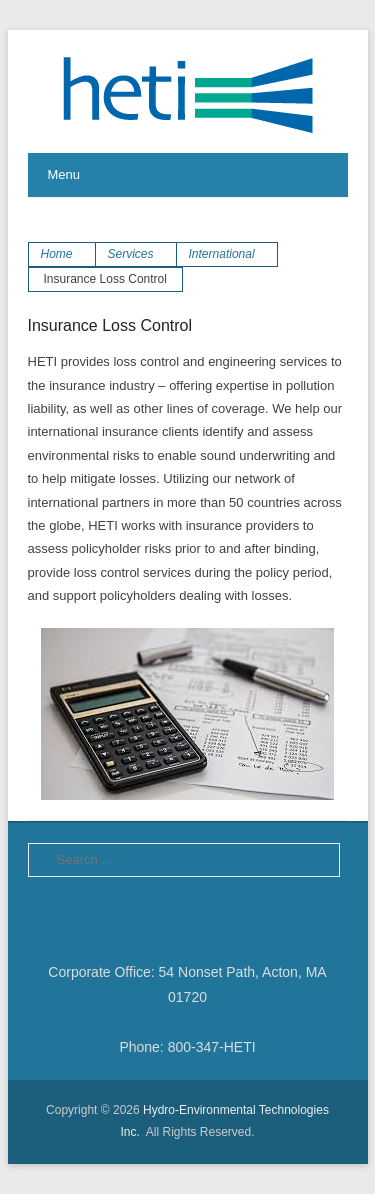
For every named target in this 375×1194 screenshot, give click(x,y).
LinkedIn (130, 913)
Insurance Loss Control (110, 325)
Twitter (87, 913)
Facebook (44, 913)
